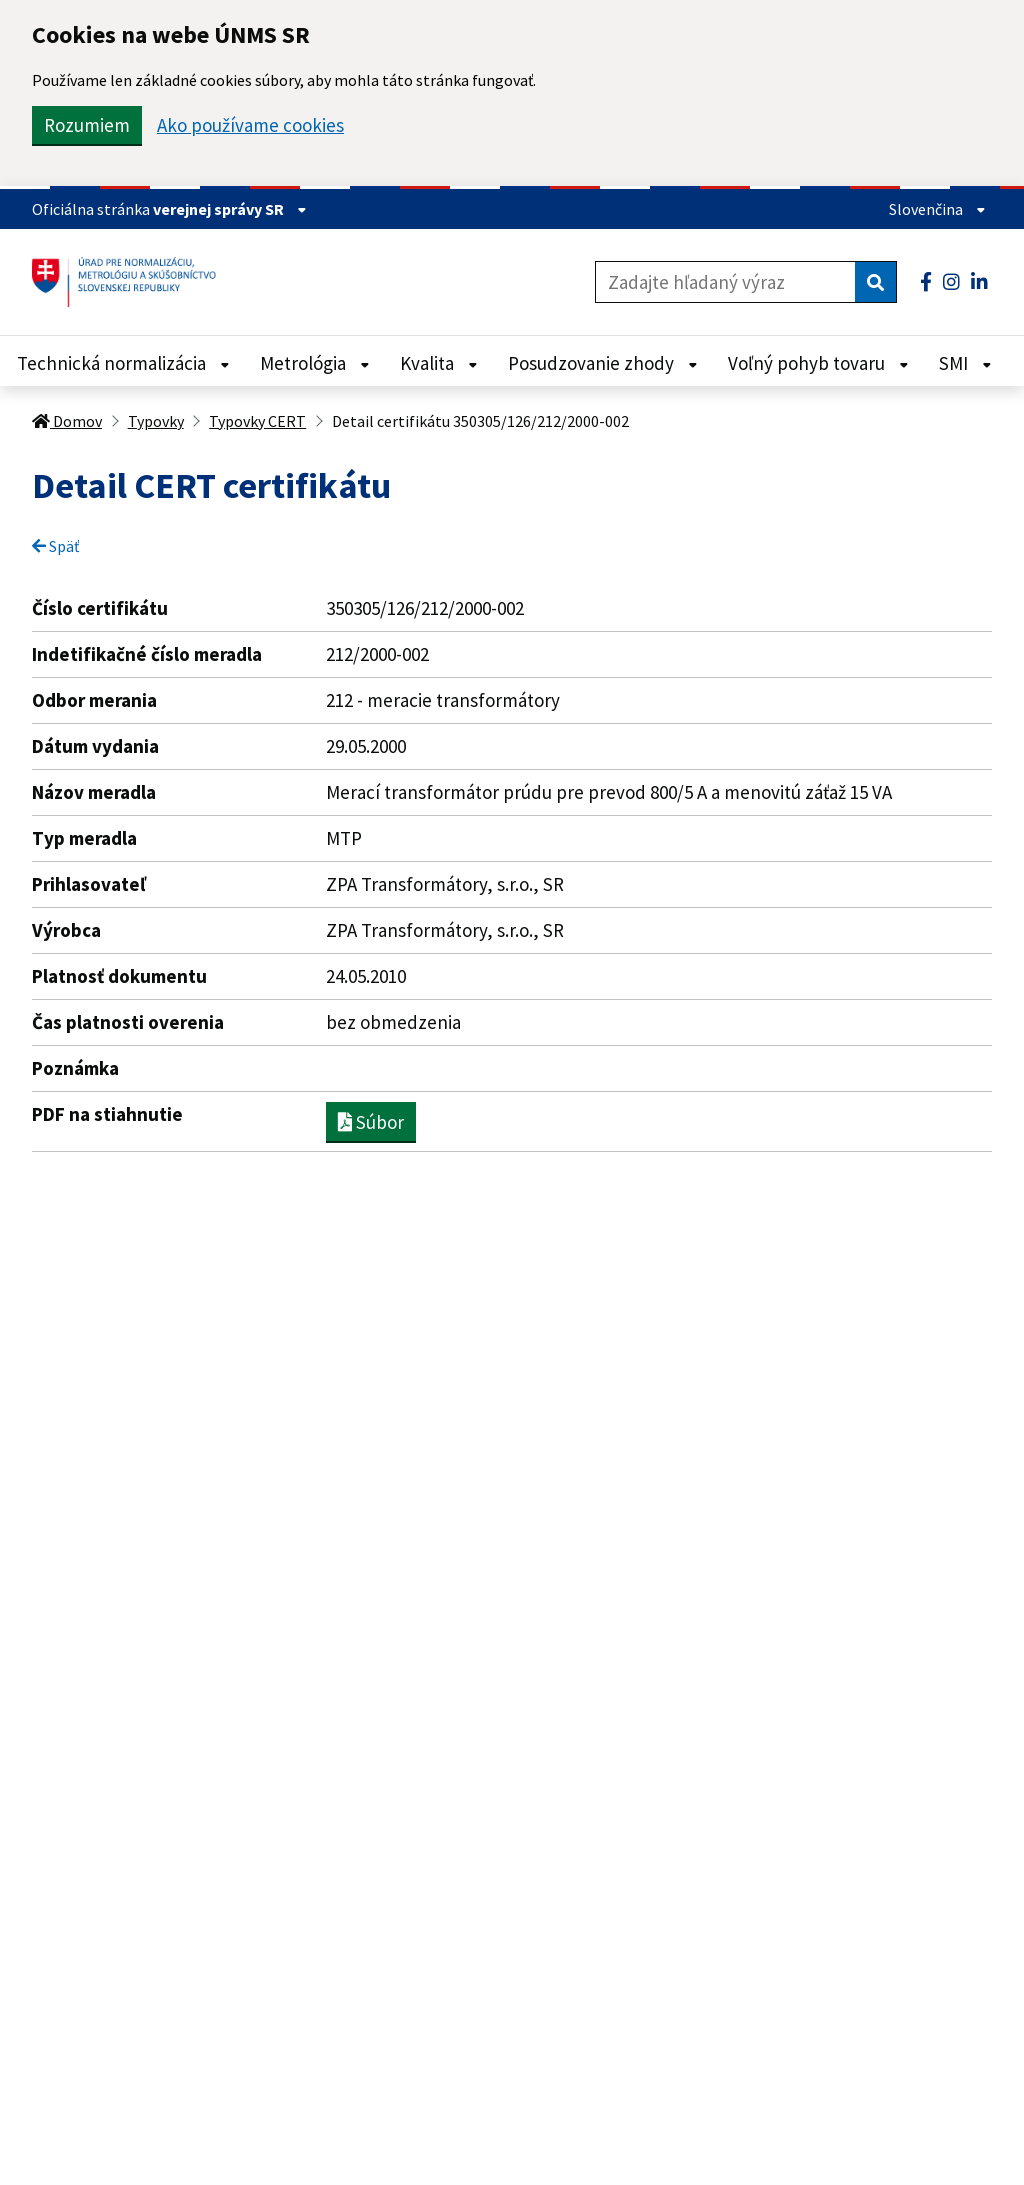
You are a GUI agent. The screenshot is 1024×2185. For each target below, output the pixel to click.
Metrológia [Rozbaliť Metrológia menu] (315, 363)
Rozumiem (87, 125)
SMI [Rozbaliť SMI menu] (965, 363)
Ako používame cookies (250, 125)
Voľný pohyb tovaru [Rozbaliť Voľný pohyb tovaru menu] (818, 363)
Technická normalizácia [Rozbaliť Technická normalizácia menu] (123, 363)
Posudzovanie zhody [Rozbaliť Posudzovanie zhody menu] (603, 363)
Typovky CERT (257, 421)
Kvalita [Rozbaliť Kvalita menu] (439, 363)
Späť (55, 546)
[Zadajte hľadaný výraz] (725, 282)
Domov (67, 421)
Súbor (371, 1122)
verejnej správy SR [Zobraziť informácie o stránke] (230, 209)
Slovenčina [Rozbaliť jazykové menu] (937, 209)
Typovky (156, 421)
